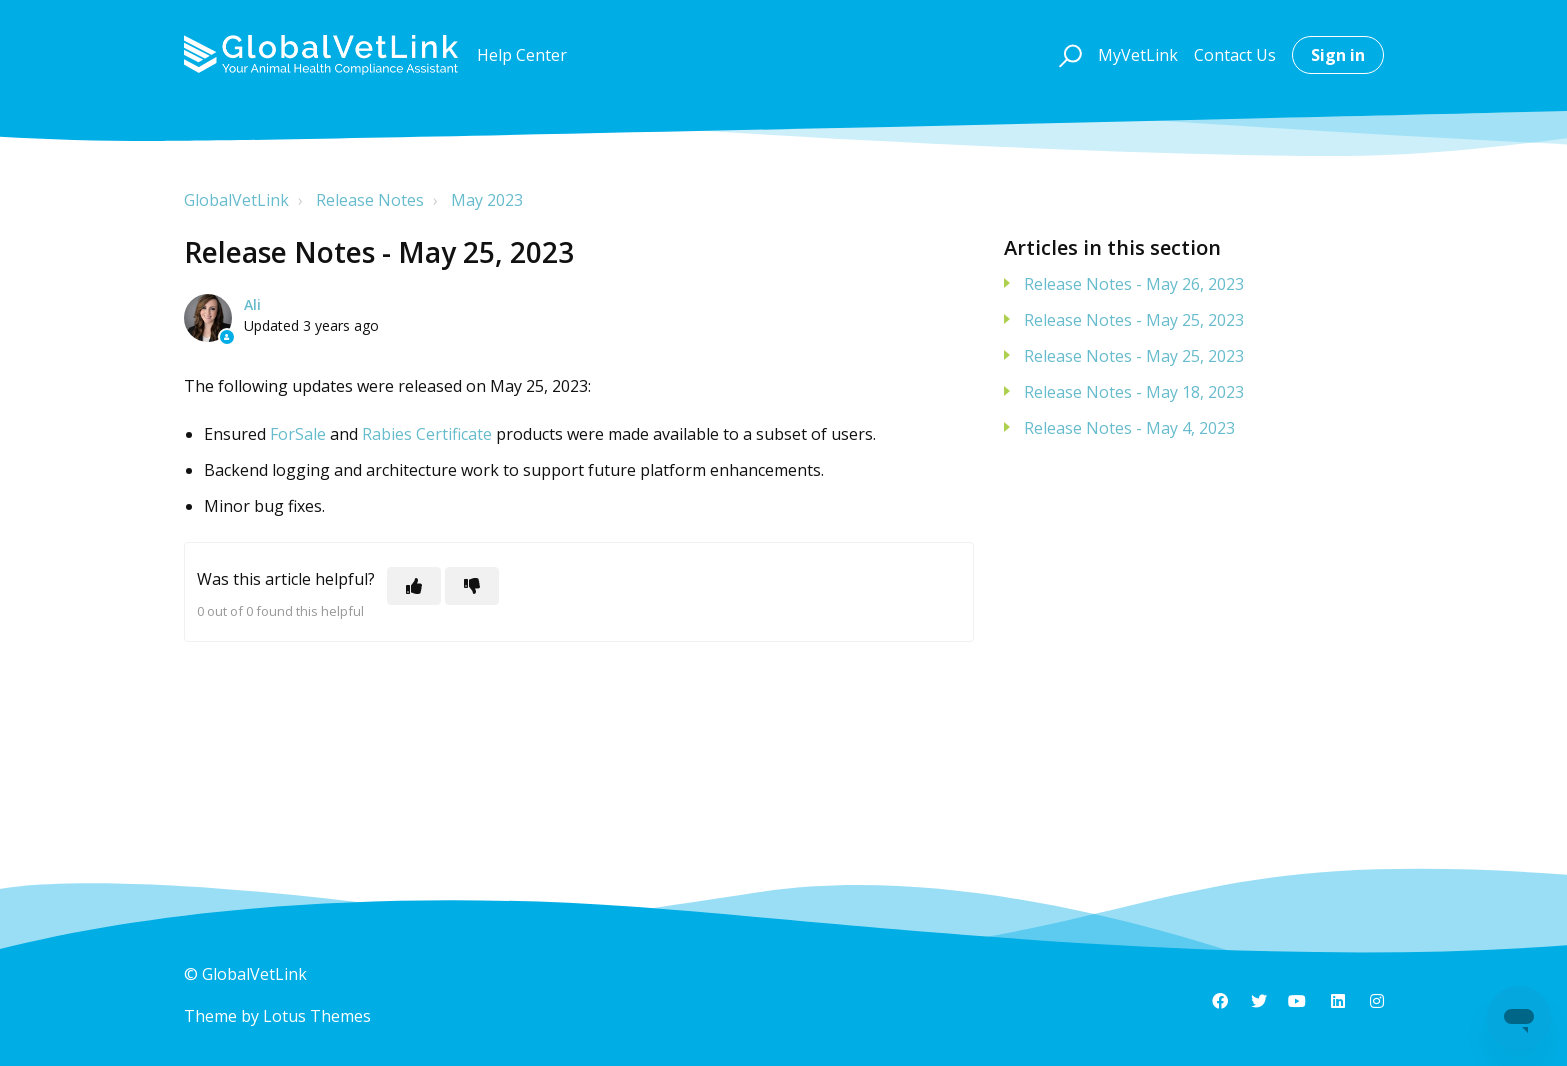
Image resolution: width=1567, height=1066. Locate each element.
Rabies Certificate (427, 434)
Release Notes (370, 200)
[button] (1067, 55)
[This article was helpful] (414, 586)
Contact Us (1235, 55)
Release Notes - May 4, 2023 (1129, 428)
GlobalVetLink (236, 200)
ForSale (298, 434)
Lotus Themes (317, 1016)
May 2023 (487, 200)
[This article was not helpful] (472, 586)
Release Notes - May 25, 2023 (1134, 320)
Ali (252, 304)
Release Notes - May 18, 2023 (1134, 392)
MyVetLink (1138, 55)
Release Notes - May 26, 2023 (1134, 284)
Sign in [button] (1338, 55)
